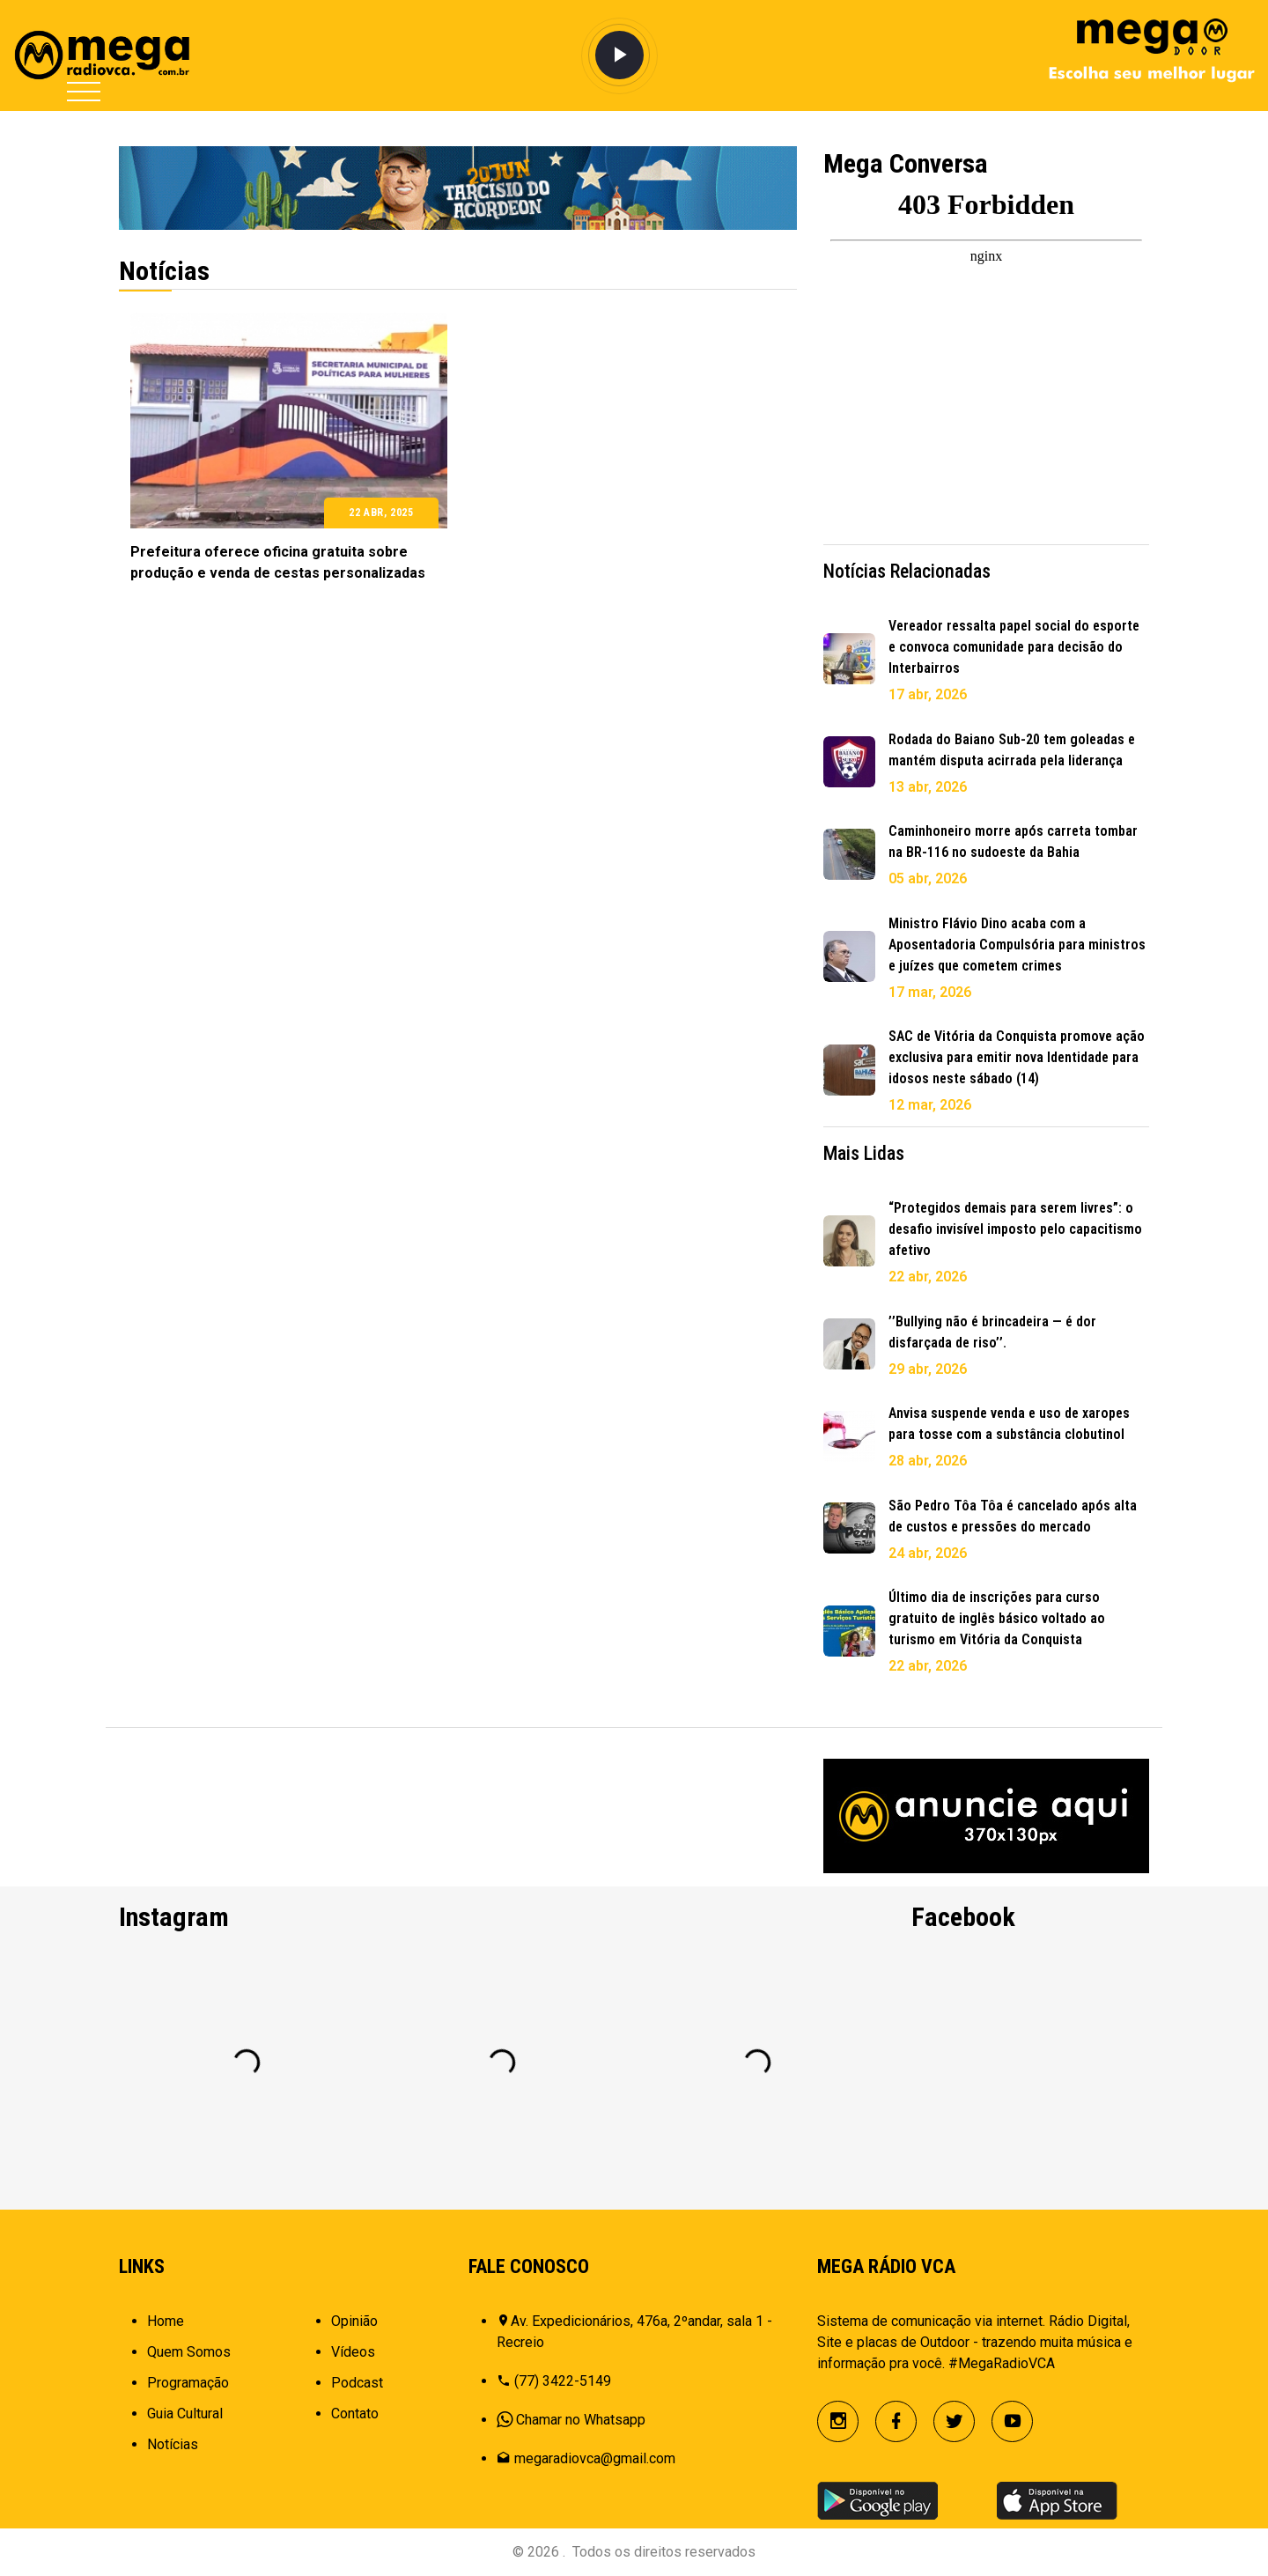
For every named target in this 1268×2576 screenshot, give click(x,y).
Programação (188, 2382)
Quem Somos (189, 2351)
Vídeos (353, 2351)
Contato (355, 2413)
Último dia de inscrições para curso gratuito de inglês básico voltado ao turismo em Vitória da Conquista (996, 1618)
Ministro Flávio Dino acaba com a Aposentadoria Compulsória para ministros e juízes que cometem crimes (1017, 944)
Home (165, 2321)
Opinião (354, 2321)
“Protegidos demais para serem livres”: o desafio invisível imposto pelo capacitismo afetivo (1015, 1228)
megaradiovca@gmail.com (594, 2458)
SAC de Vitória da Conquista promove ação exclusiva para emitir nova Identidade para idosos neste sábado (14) (1016, 1057)
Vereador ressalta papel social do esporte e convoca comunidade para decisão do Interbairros (1013, 646)
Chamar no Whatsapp (580, 2419)
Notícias (172, 2444)
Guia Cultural (185, 2413)
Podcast (357, 2382)
